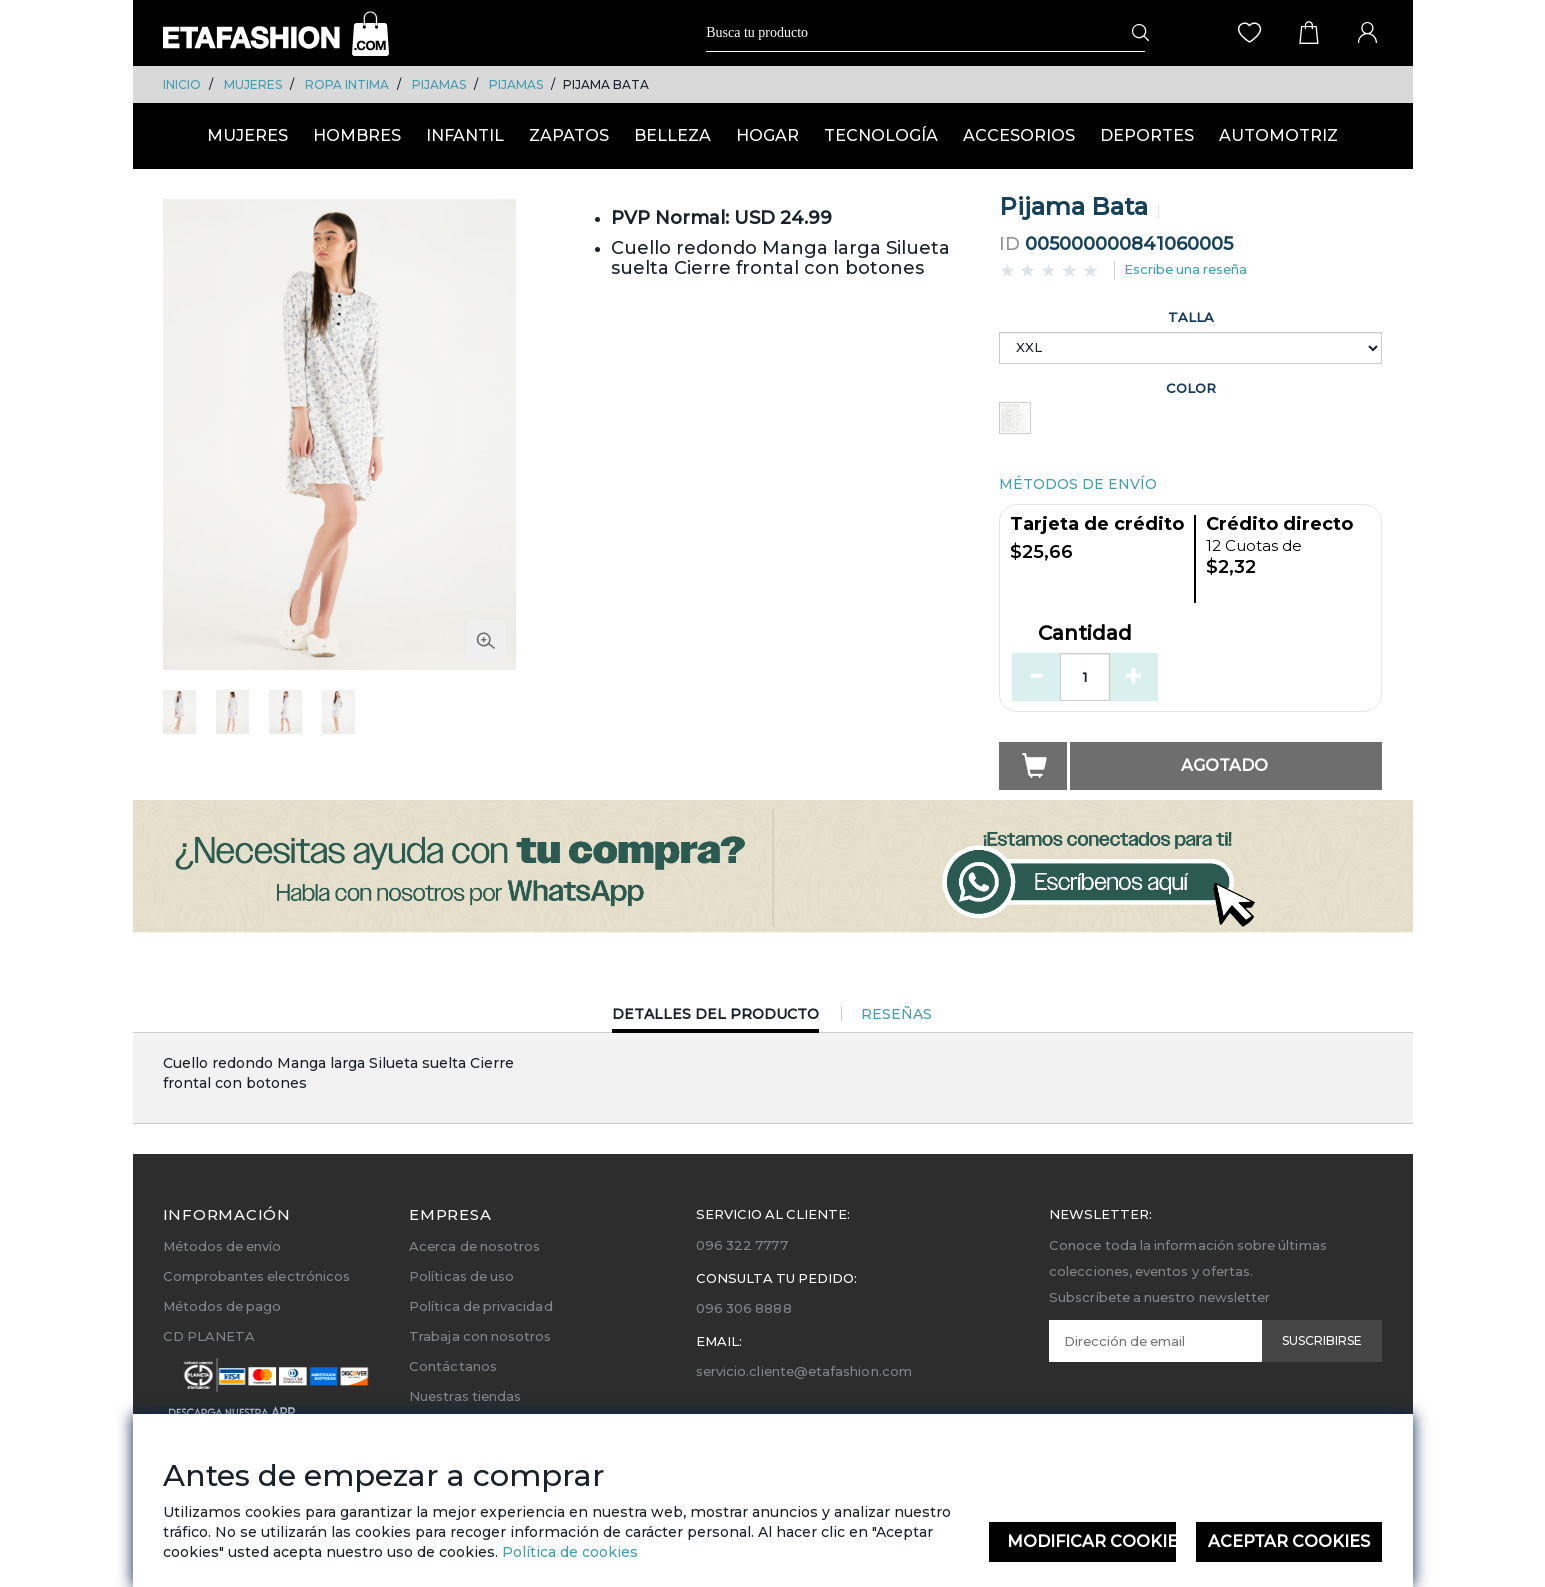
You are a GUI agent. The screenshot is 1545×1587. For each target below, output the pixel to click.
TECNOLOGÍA (881, 135)
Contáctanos (453, 1366)
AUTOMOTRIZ (1278, 135)
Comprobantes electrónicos (257, 1276)
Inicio (182, 84)
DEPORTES (1147, 135)
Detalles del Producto (715, 1018)
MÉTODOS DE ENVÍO (1078, 484)
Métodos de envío (222, 1246)
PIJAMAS (439, 84)
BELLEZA (672, 135)
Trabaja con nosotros (480, 1336)
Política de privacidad (480, 1306)
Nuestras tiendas (465, 1396)
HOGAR (767, 135)
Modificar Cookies (1091, 1541)
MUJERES (253, 84)
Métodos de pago (222, 1306)
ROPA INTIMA (347, 84)
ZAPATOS (569, 135)
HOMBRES (357, 135)
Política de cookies (568, 1552)
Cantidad (1085, 634)
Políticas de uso (461, 1276)
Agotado (1224, 765)
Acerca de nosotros (474, 1246)
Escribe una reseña (1185, 269)
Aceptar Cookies (1289, 1541)
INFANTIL (465, 135)
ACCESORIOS (1019, 135)
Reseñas (896, 1014)
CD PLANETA (209, 1336)
